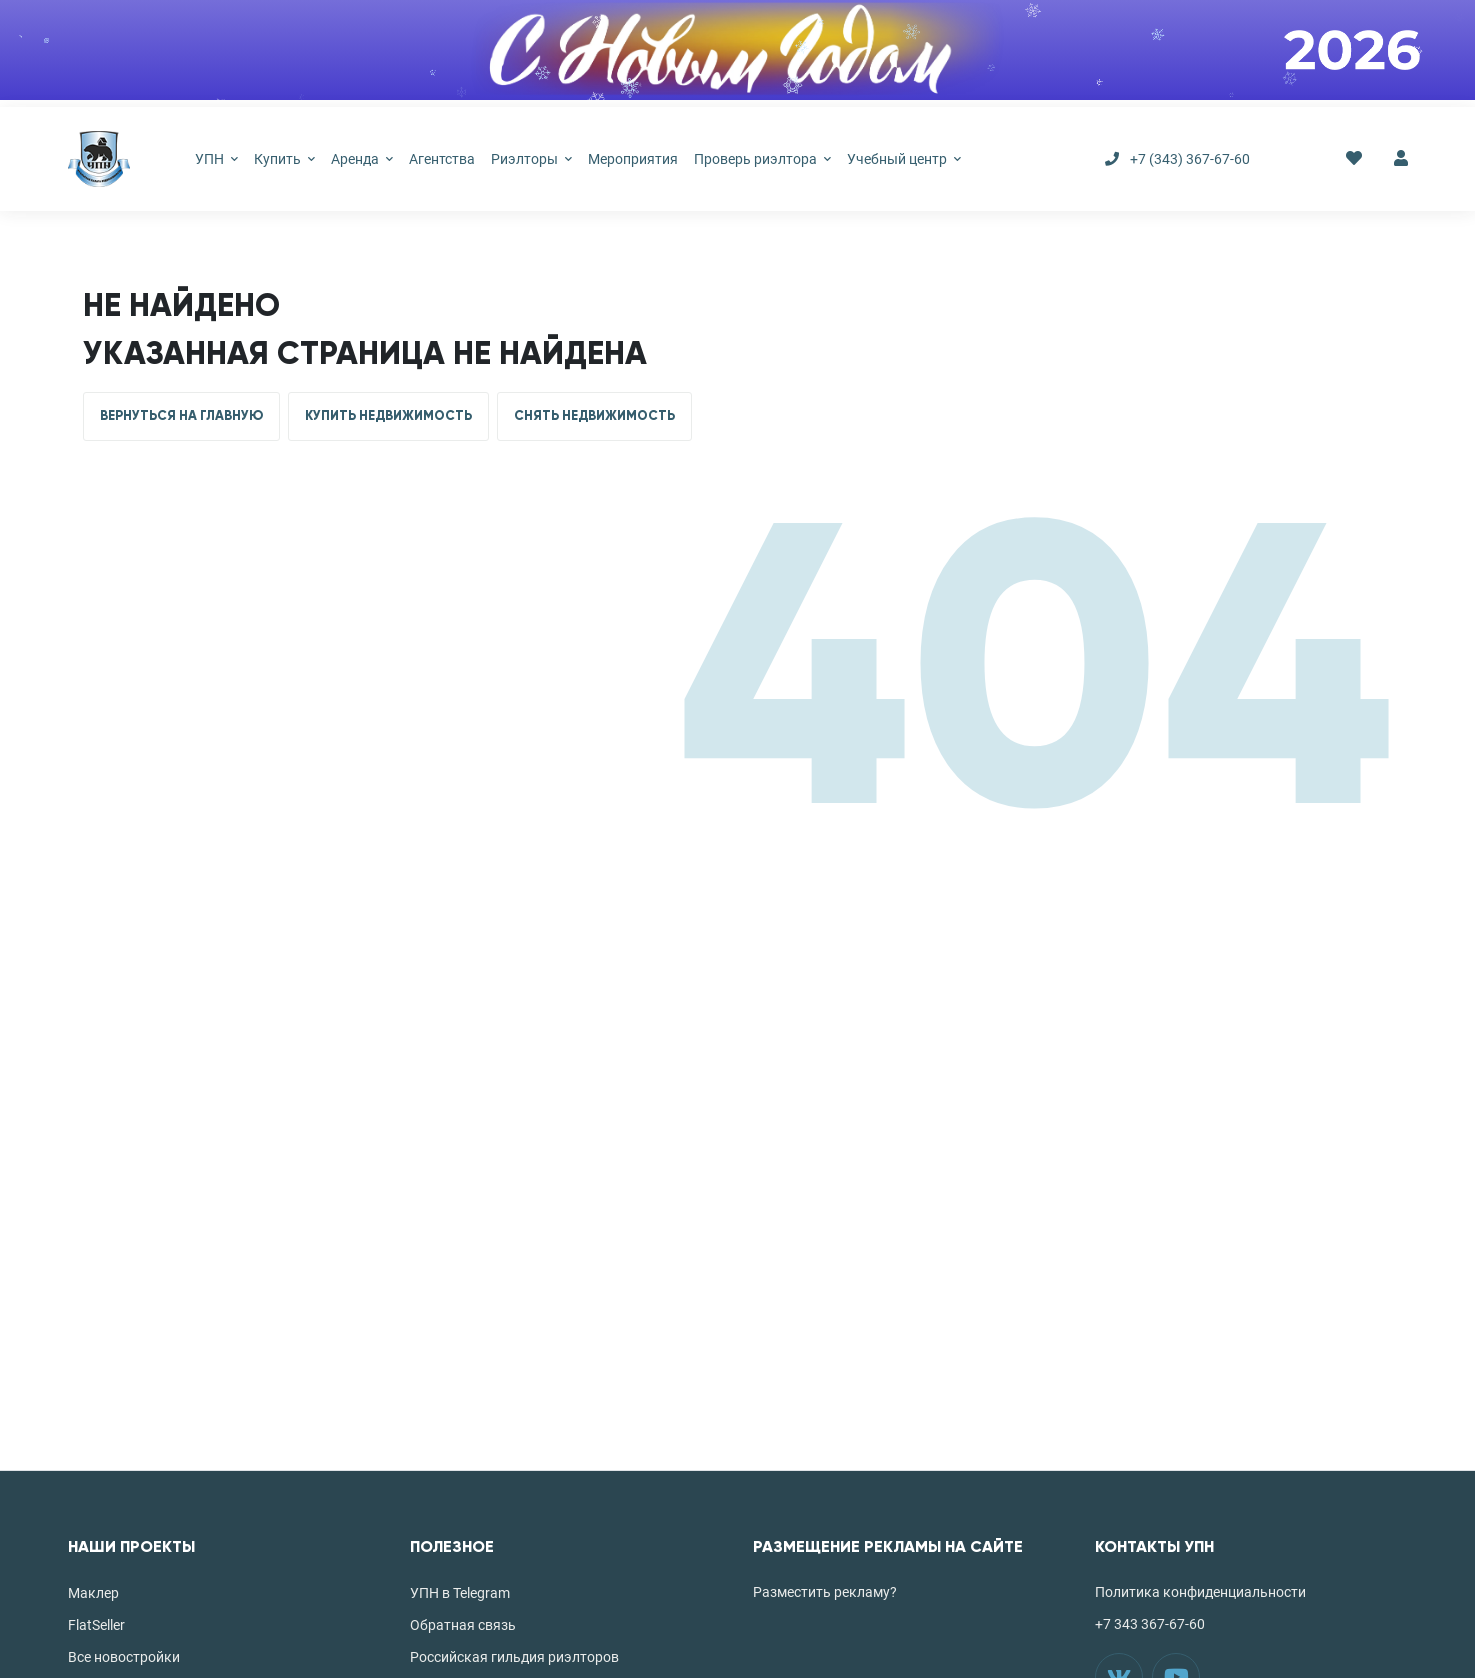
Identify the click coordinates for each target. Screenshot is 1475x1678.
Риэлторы (531, 159)
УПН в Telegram (460, 1593)
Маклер (93, 1593)
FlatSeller (96, 1625)
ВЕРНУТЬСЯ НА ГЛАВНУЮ (181, 416)
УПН (216, 159)
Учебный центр (904, 159)
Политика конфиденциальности (1200, 1592)
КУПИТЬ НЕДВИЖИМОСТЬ (388, 416)
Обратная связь (463, 1625)
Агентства (442, 159)
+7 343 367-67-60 (1150, 1624)
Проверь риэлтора (762, 159)
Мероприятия (633, 159)
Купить (284, 159)
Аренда (362, 159)
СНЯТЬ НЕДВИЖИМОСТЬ (594, 416)
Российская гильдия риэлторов (514, 1657)
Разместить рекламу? (825, 1592)
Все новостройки (124, 1657)
